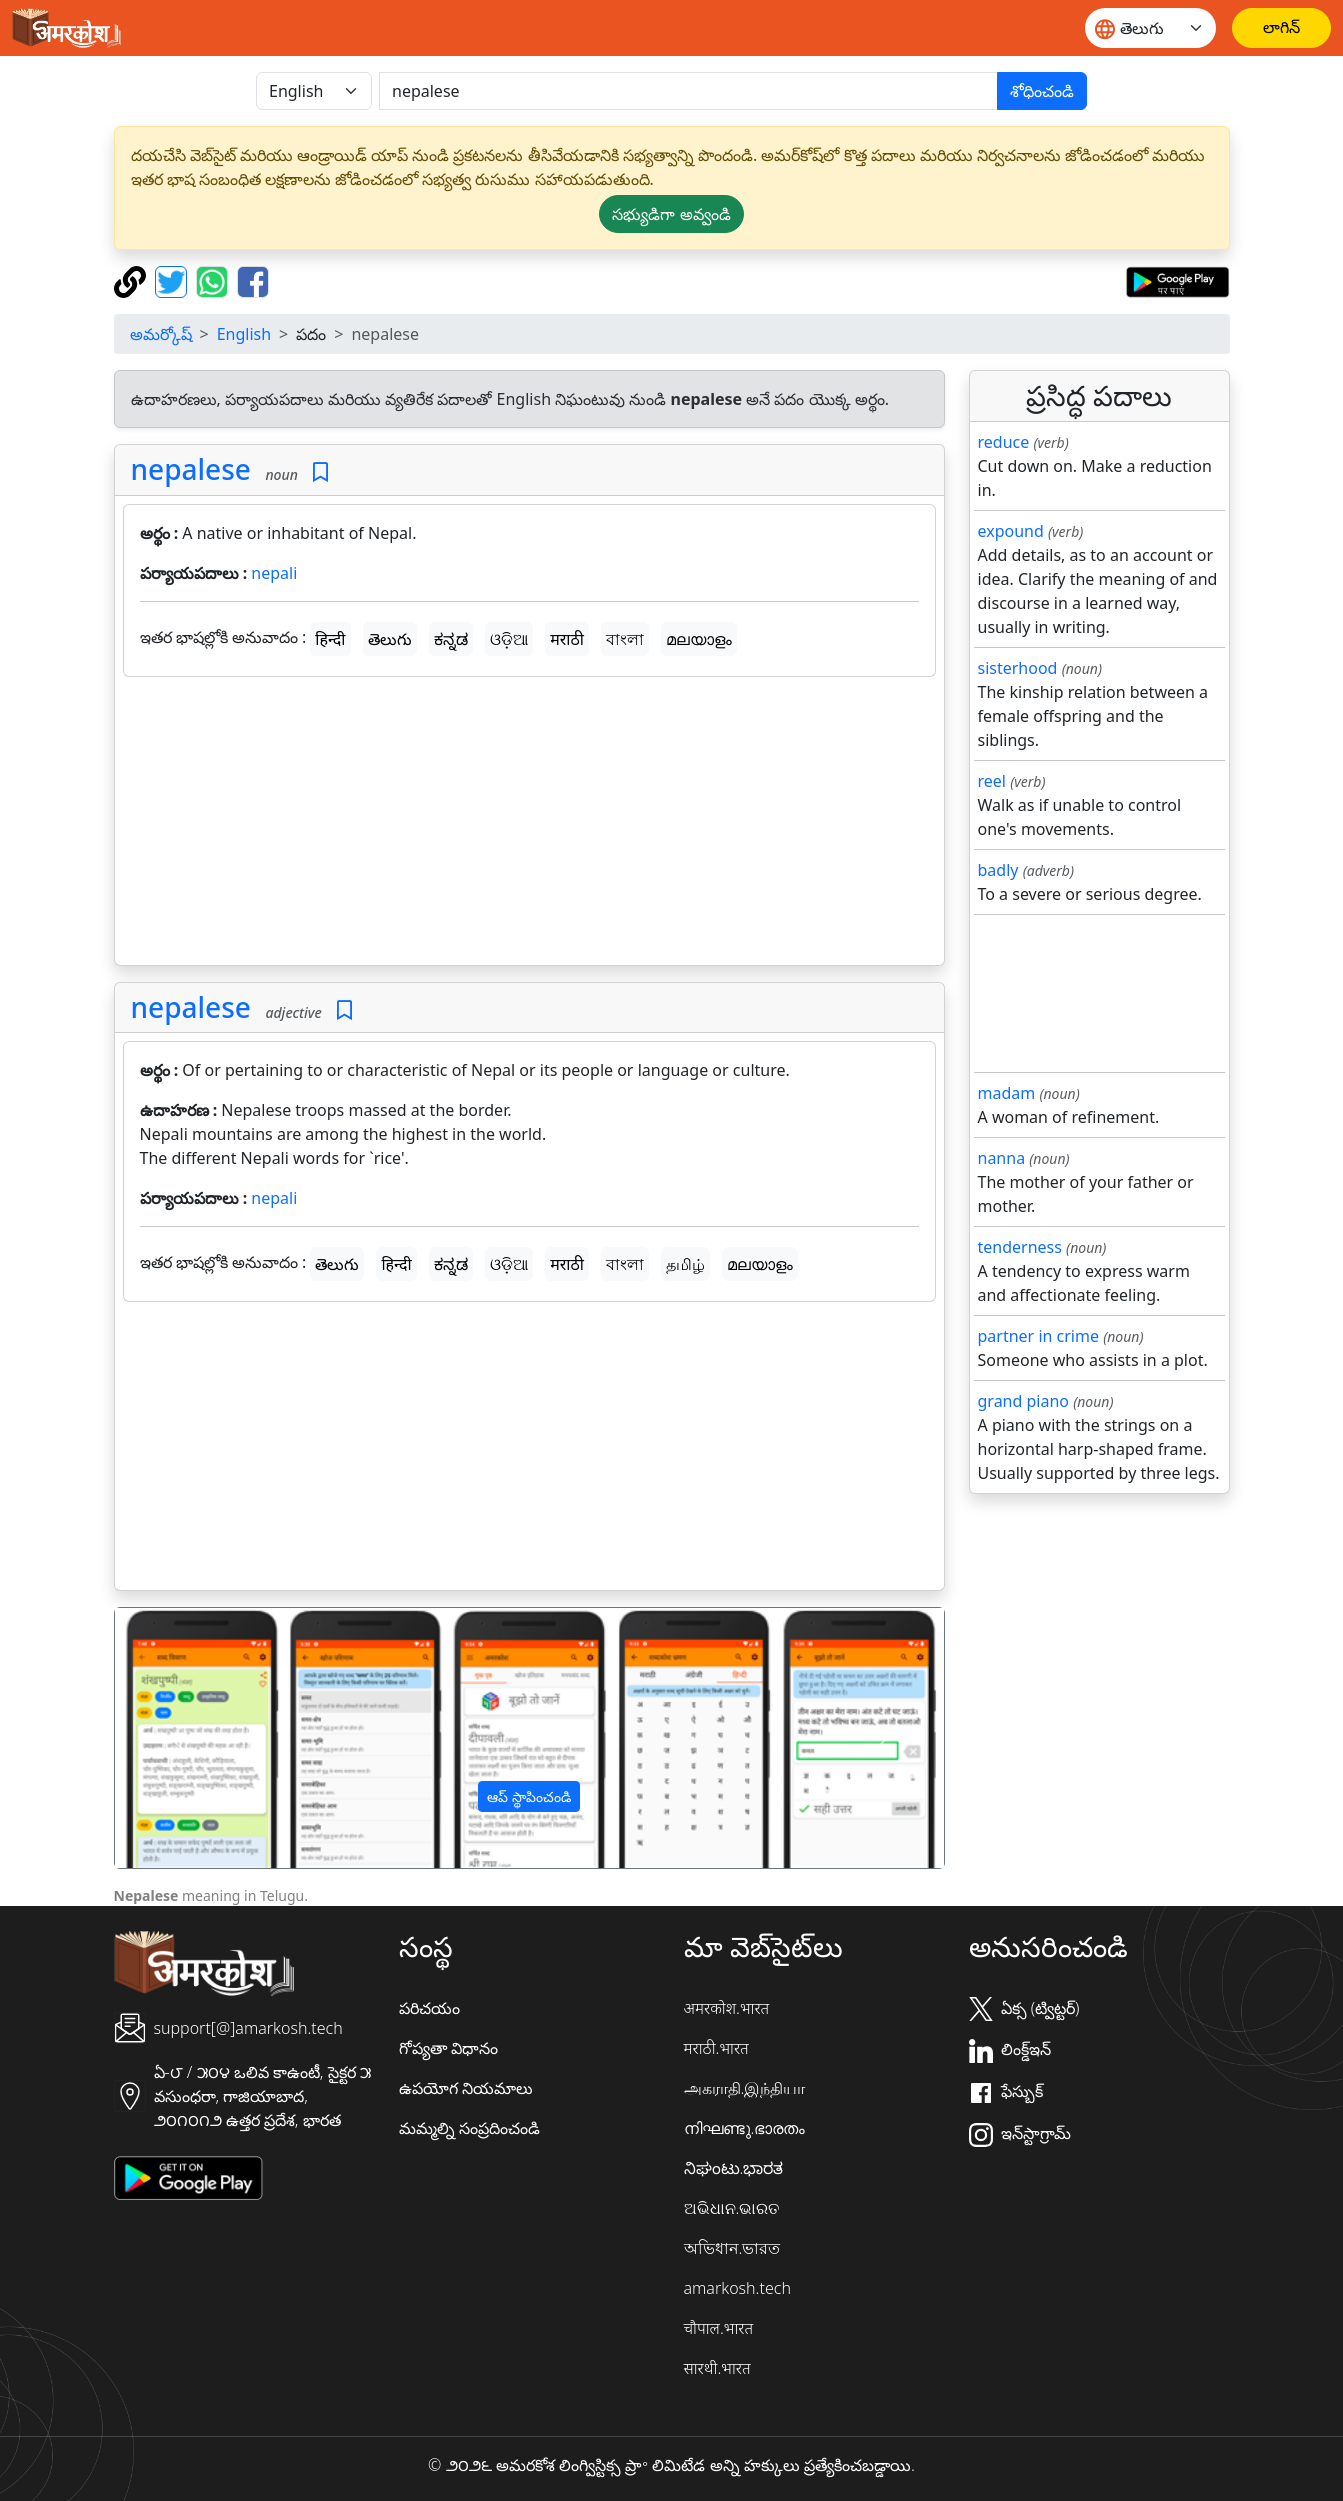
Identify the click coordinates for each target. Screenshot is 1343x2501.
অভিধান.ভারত (732, 2248)
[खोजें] (688, 91)
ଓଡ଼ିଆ (509, 639)
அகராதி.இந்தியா (745, 2088)
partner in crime (1038, 1336)
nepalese (191, 469)
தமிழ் (685, 1264)
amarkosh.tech (737, 2288)
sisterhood (1018, 668)
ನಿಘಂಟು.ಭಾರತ (734, 2168)
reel (992, 781)
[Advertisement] (529, 825)
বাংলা (625, 639)
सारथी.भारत (717, 2368)
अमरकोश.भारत (727, 2008)
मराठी (567, 639)
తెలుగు (390, 639)
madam (1007, 1093)
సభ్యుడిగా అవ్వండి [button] (671, 214)
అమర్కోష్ (161, 334)
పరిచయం (429, 2008)
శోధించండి (1042, 91)
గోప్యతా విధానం (448, 2048)
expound (1011, 531)
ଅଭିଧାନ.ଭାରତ (732, 2208)
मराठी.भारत (716, 2048)
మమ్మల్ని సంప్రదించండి (469, 2128)
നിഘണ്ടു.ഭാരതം (745, 2128)
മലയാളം (699, 639)
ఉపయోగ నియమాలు (466, 2088)
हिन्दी (330, 639)
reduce (1004, 442)
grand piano (1024, 1401)
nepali (274, 573)
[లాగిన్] (1281, 28)
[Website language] (1150, 28)
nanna (1002, 1158)
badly (998, 870)
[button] (177, 1738)
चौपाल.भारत (719, 2328)
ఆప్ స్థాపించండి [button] (529, 1796)
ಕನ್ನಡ (451, 639)
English (244, 334)
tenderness (1020, 1247)
